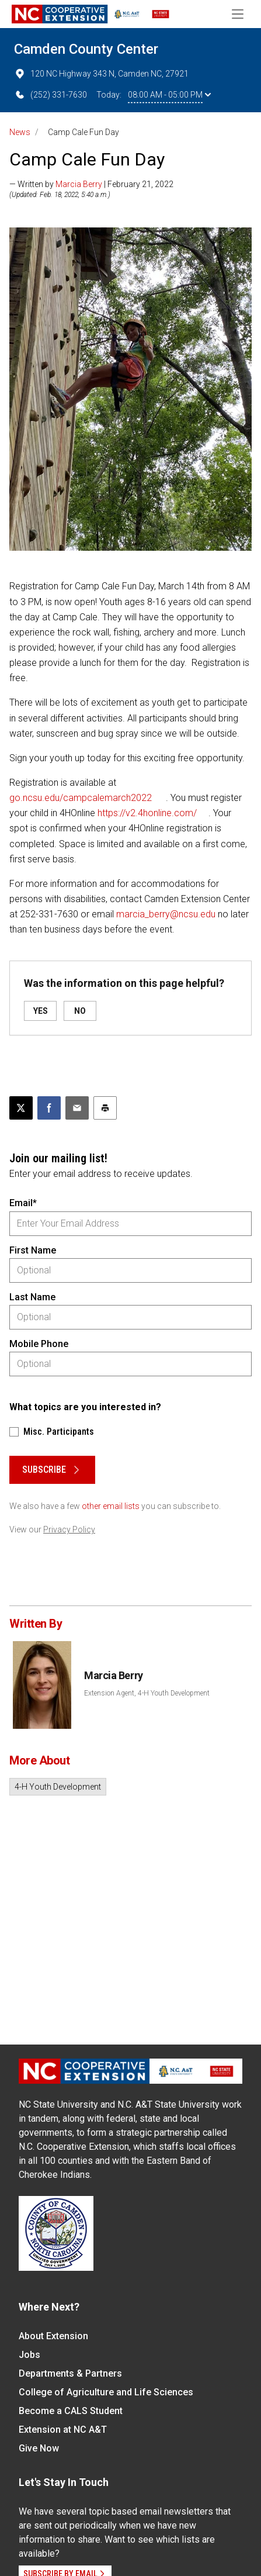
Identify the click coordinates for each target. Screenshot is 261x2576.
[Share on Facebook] (49, 1108)
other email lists (111, 1506)
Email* (23, 1202)
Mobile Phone (38, 1343)
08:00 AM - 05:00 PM (169, 94)
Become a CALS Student (71, 2410)
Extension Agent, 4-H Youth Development (147, 1693)
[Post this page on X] (21, 1108)
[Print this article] (105, 1108)
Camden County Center (86, 49)
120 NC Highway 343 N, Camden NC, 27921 (101, 74)
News (19, 132)
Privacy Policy (69, 1529)
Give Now (39, 2448)
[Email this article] (77, 1108)
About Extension (53, 2336)
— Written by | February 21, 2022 (91, 184)
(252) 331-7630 (50, 95)
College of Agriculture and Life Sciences (106, 2392)
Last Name (32, 1297)
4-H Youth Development (58, 1786)
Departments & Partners (70, 2373)
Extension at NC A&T (63, 2429)
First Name (32, 1250)
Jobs (29, 2354)
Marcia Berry (78, 184)
